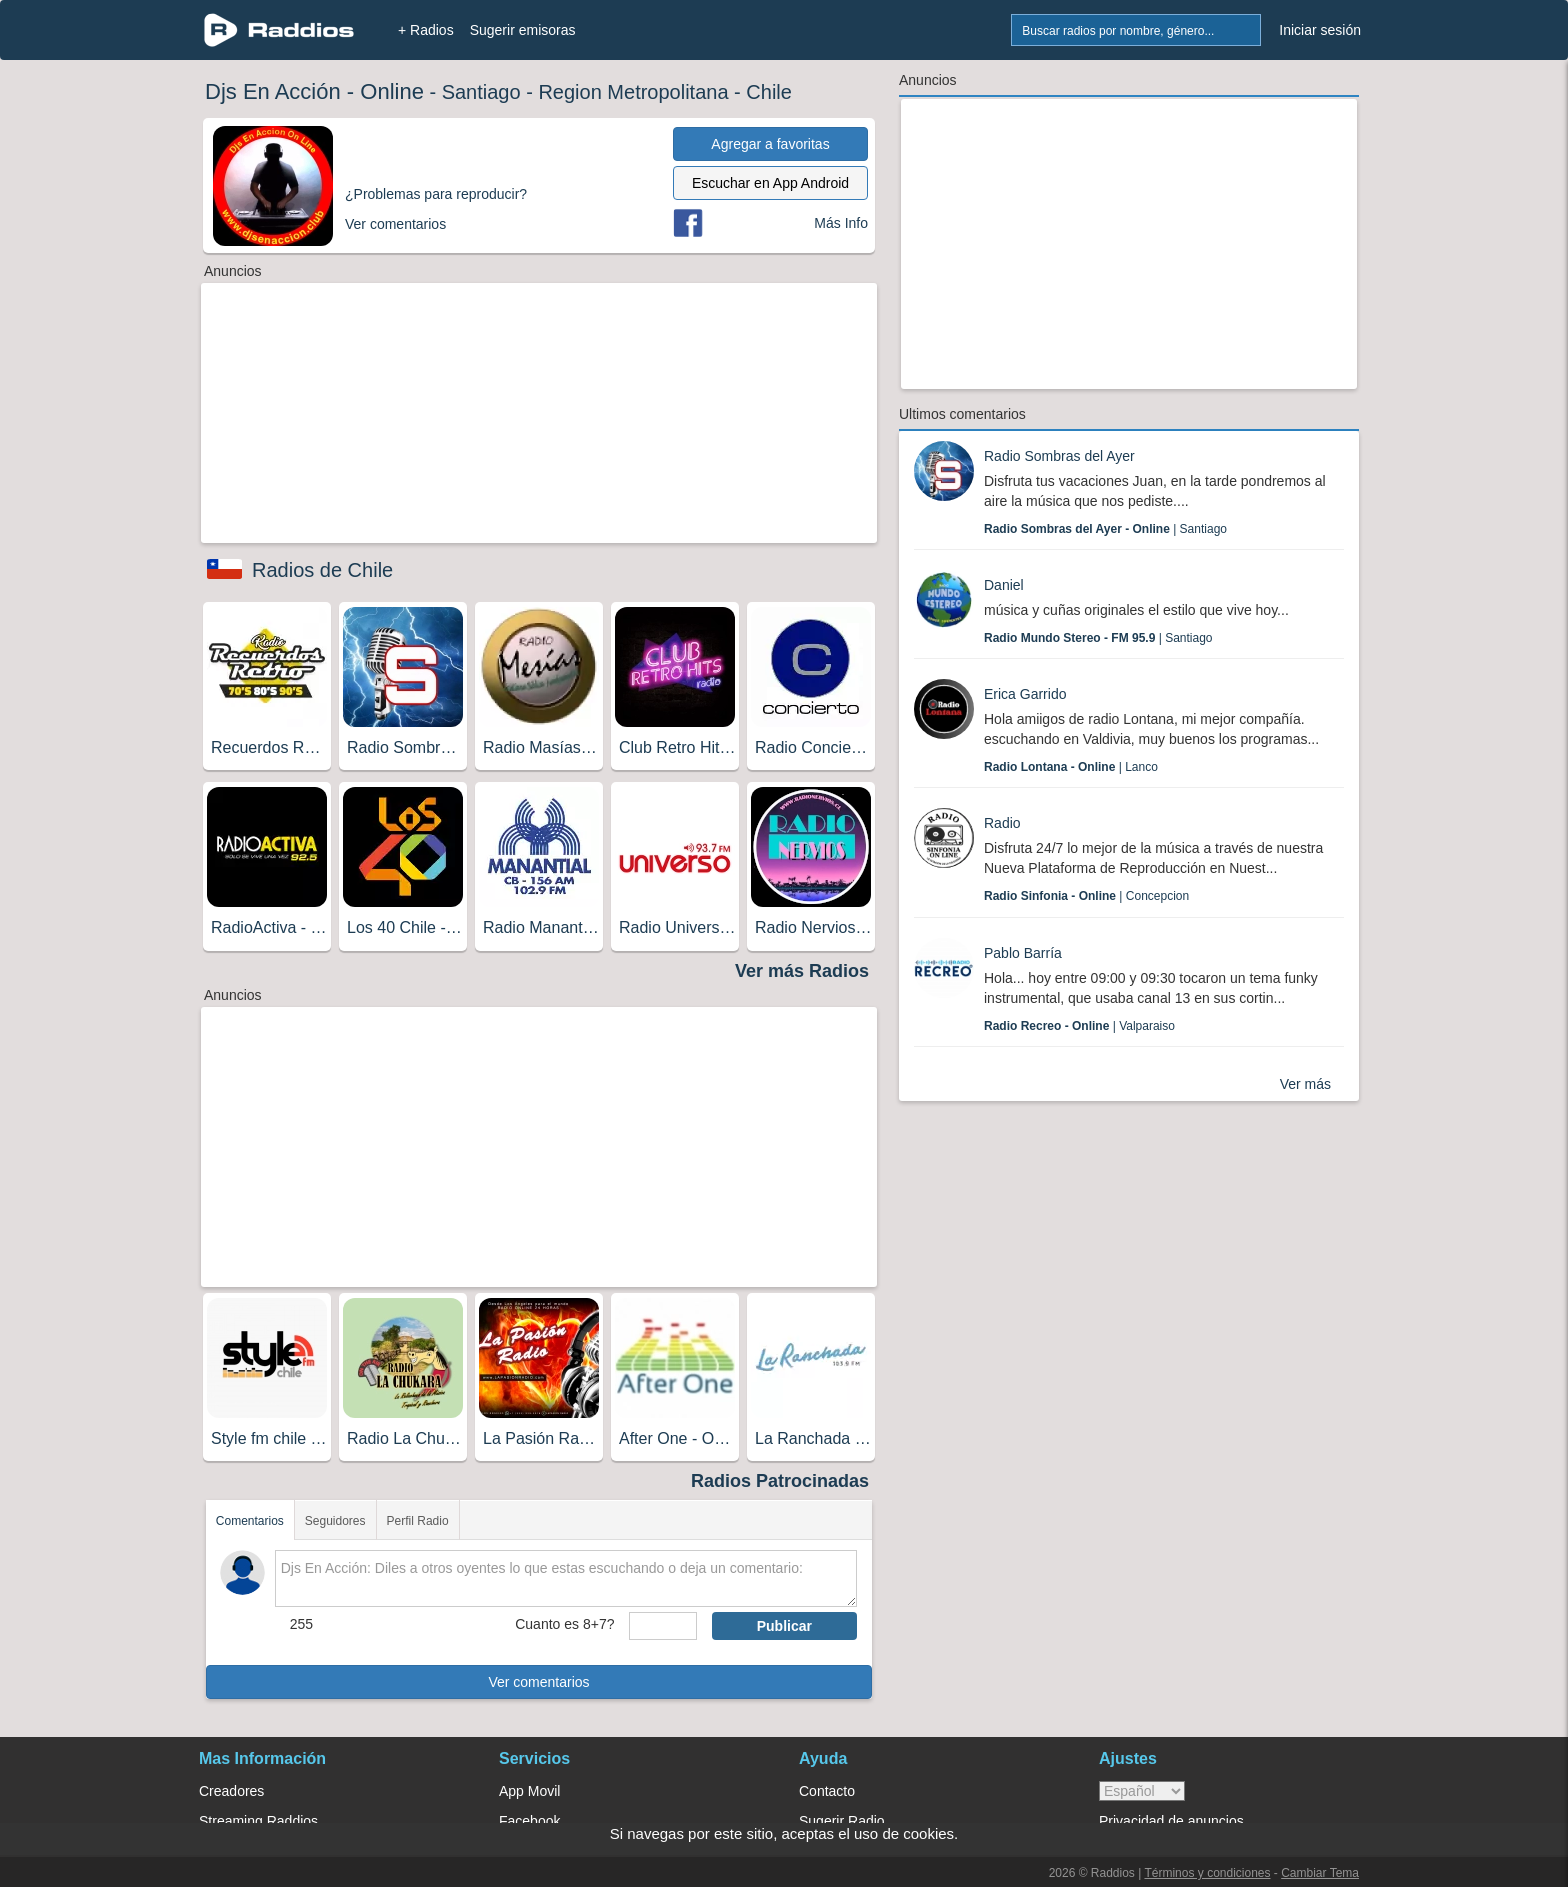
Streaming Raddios (258, 1821)
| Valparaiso (1079, 1026)
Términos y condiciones (1207, 1873)
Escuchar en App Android (770, 183)
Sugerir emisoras (523, 30)
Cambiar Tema (1320, 1873)
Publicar (784, 1626)
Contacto (827, 1791)
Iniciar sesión (1320, 30)
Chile (769, 92)
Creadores (231, 1791)
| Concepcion (1086, 896)
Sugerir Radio (842, 1821)
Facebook (529, 1821)
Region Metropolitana (633, 92)
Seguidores (335, 1521)
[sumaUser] (662, 1626)
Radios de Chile (322, 570)
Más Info (841, 223)
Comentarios (250, 1521)
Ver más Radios (802, 971)
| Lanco (1071, 767)
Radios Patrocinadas (780, 1481)
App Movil (529, 1791)
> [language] (1142, 1791)
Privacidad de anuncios (1171, 1821)
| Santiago (1105, 529)
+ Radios (426, 30)
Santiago (481, 92)
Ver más (1305, 1084)
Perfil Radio (418, 1521)
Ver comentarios (538, 1682)
